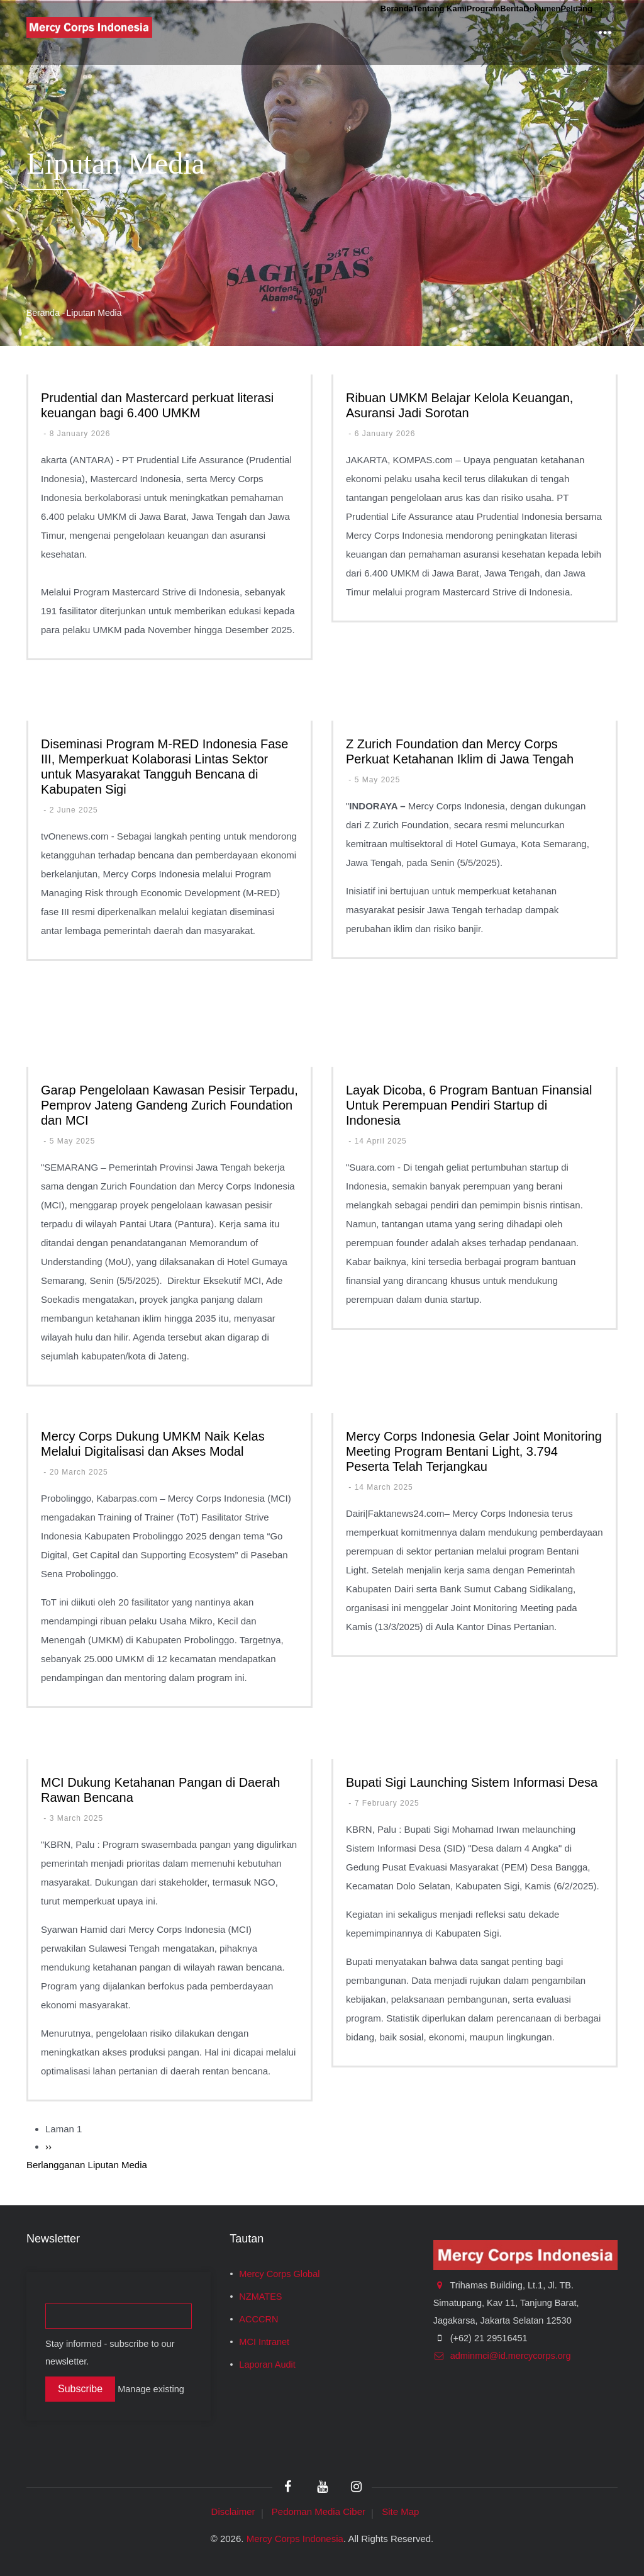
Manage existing (151, 2389)
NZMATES (260, 2297)
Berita (457, 32)
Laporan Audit (267, 2364)
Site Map (400, 2511)
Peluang (565, 32)
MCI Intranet (264, 2342)
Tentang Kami (339, 32)
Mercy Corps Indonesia (295, 2538)
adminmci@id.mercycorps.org (502, 2356)
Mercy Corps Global (279, 2274)
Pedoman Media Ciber (318, 2511)
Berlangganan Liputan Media (86, 2164)
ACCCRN (258, 2319)
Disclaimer (233, 2511)
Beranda (271, 32)
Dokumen (508, 32)
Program (408, 32)
